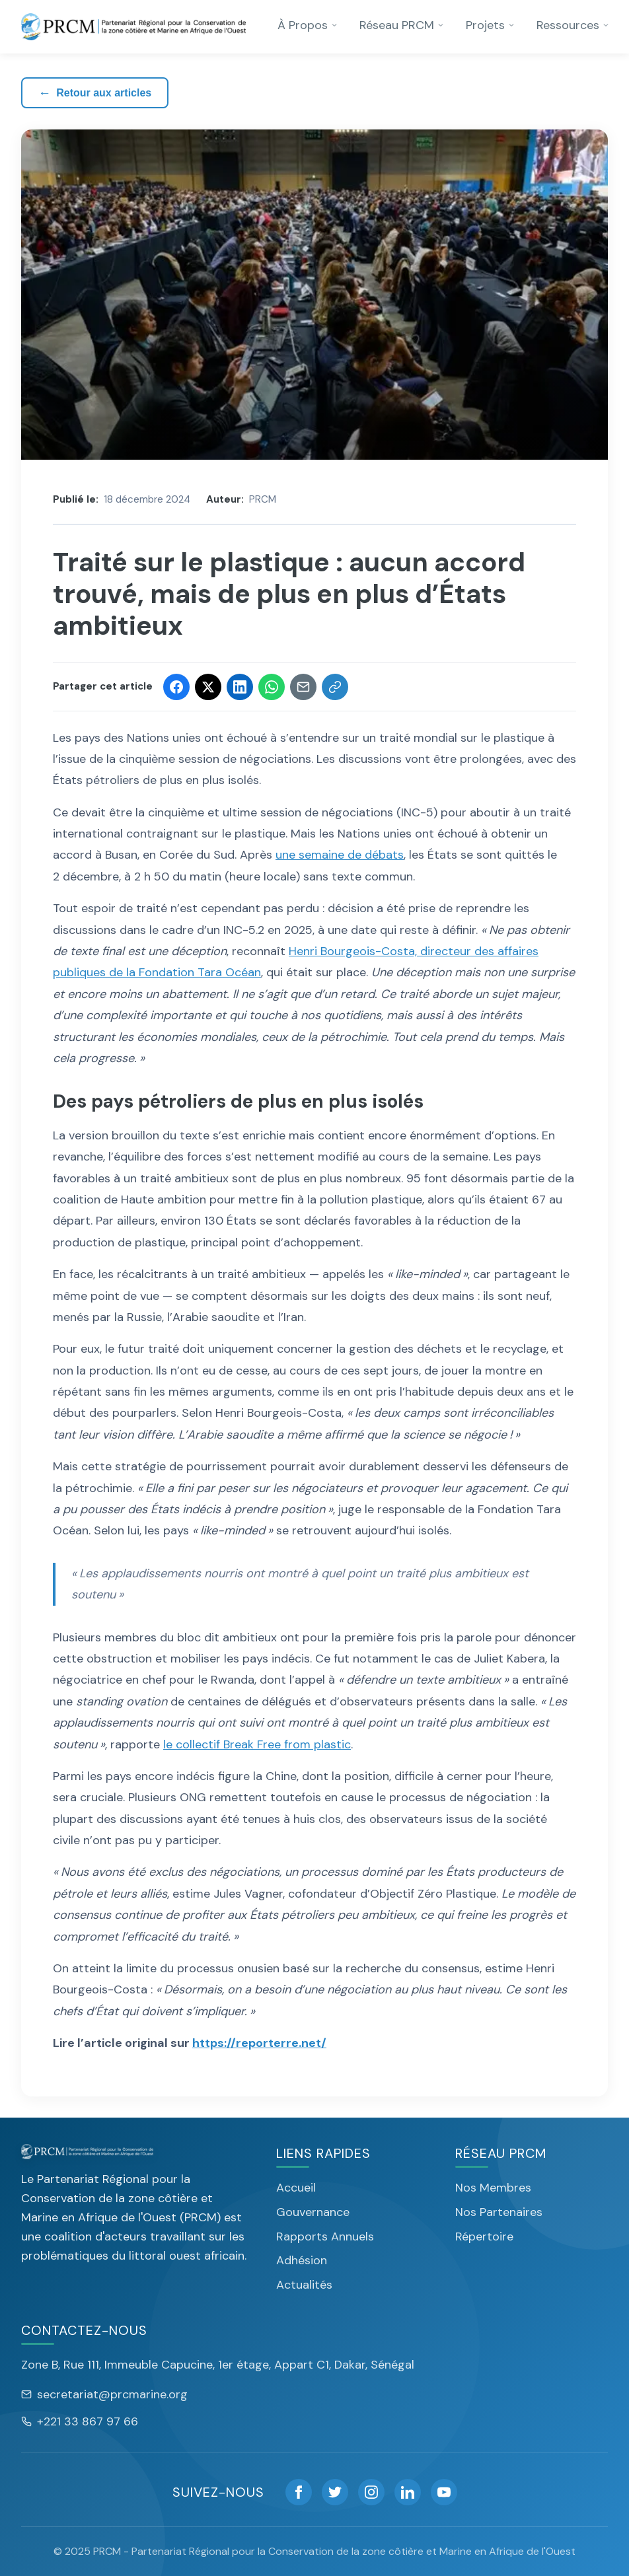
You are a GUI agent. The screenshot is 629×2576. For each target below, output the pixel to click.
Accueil (296, 2188)
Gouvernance (313, 2212)
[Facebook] (298, 2492)
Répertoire (484, 2236)
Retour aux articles (94, 93)
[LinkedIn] (407, 2492)
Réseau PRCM (402, 25)
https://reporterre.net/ (259, 2043)
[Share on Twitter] (208, 687)
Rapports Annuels (325, 2236)
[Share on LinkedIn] (240, 687)
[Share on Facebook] (176, 687)
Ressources (573, 25)
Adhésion (301, 2260)
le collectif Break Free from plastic (257, 1744)
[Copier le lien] (335, 687)
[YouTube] (444, 2492)
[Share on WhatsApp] (271, 687)
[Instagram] (371, 2492)
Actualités (304, 2285)
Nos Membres (493, 2188)
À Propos (308, 25)
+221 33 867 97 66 (79, 2421)
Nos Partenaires (498, 2212)
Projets (490, 25)
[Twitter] (335, 2492)
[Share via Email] (303, 687)
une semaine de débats (340, 855)
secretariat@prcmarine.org (104, 2394)
